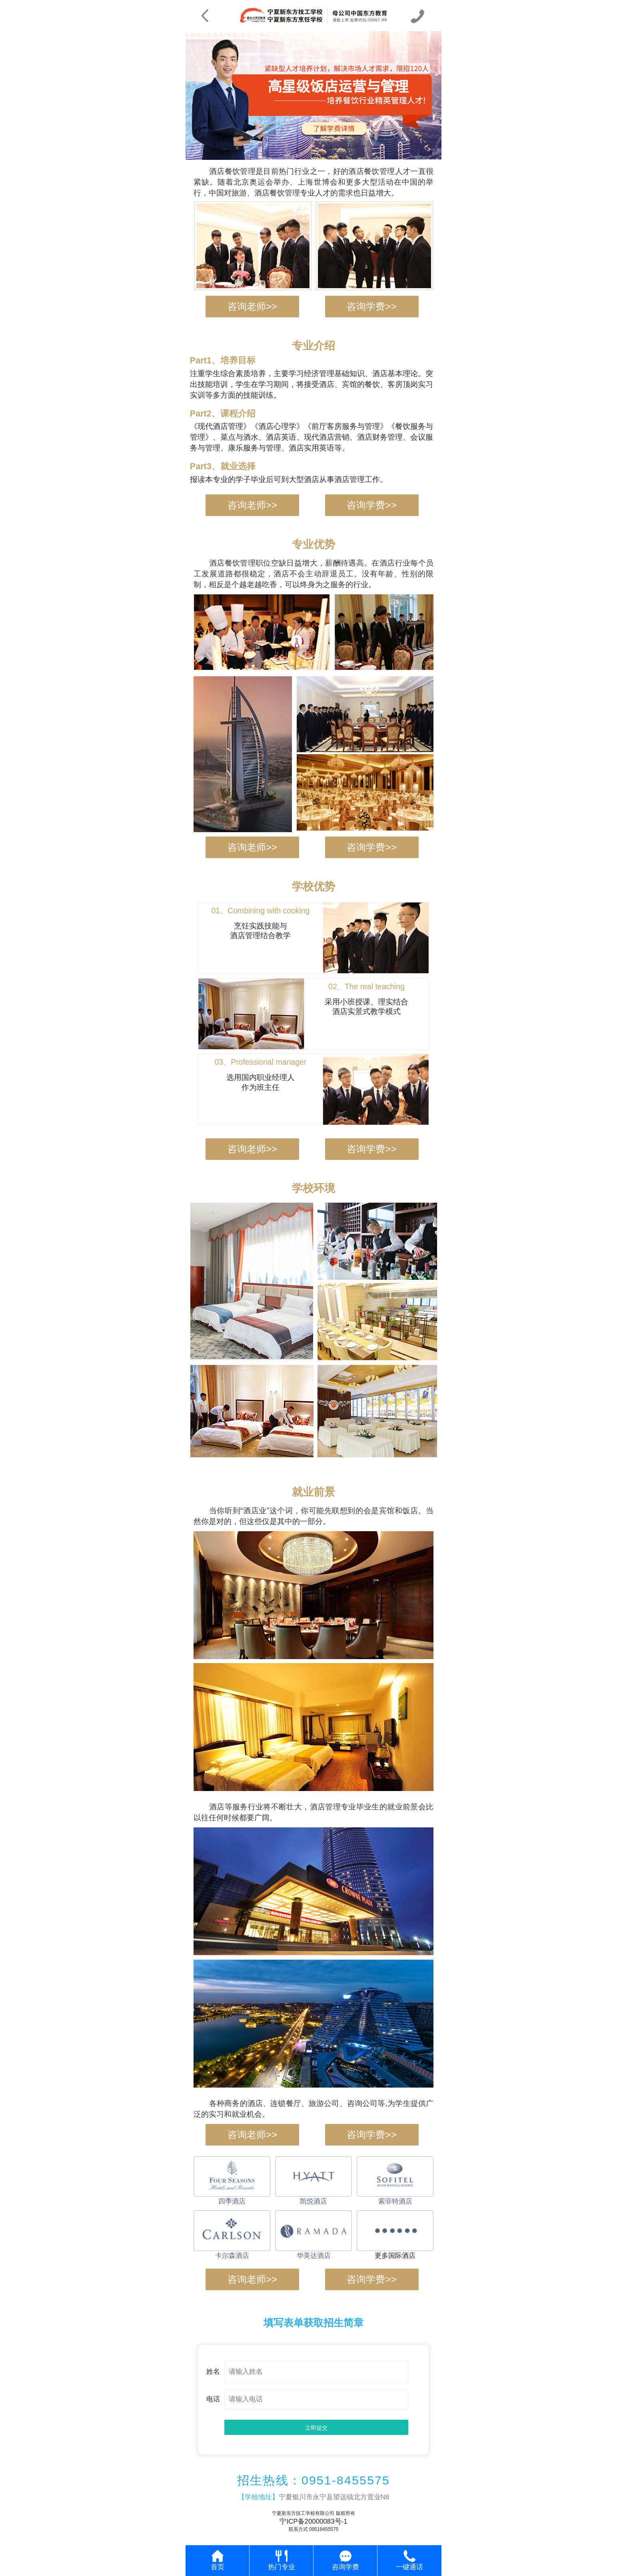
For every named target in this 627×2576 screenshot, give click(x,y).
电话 (213, 2399)
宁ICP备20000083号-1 (313, 2521)
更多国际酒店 (395, 2255)
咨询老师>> (252, 306)
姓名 (213, 2371)
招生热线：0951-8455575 (313, 2480)
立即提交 (316, 2428)
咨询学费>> (371, 306)
